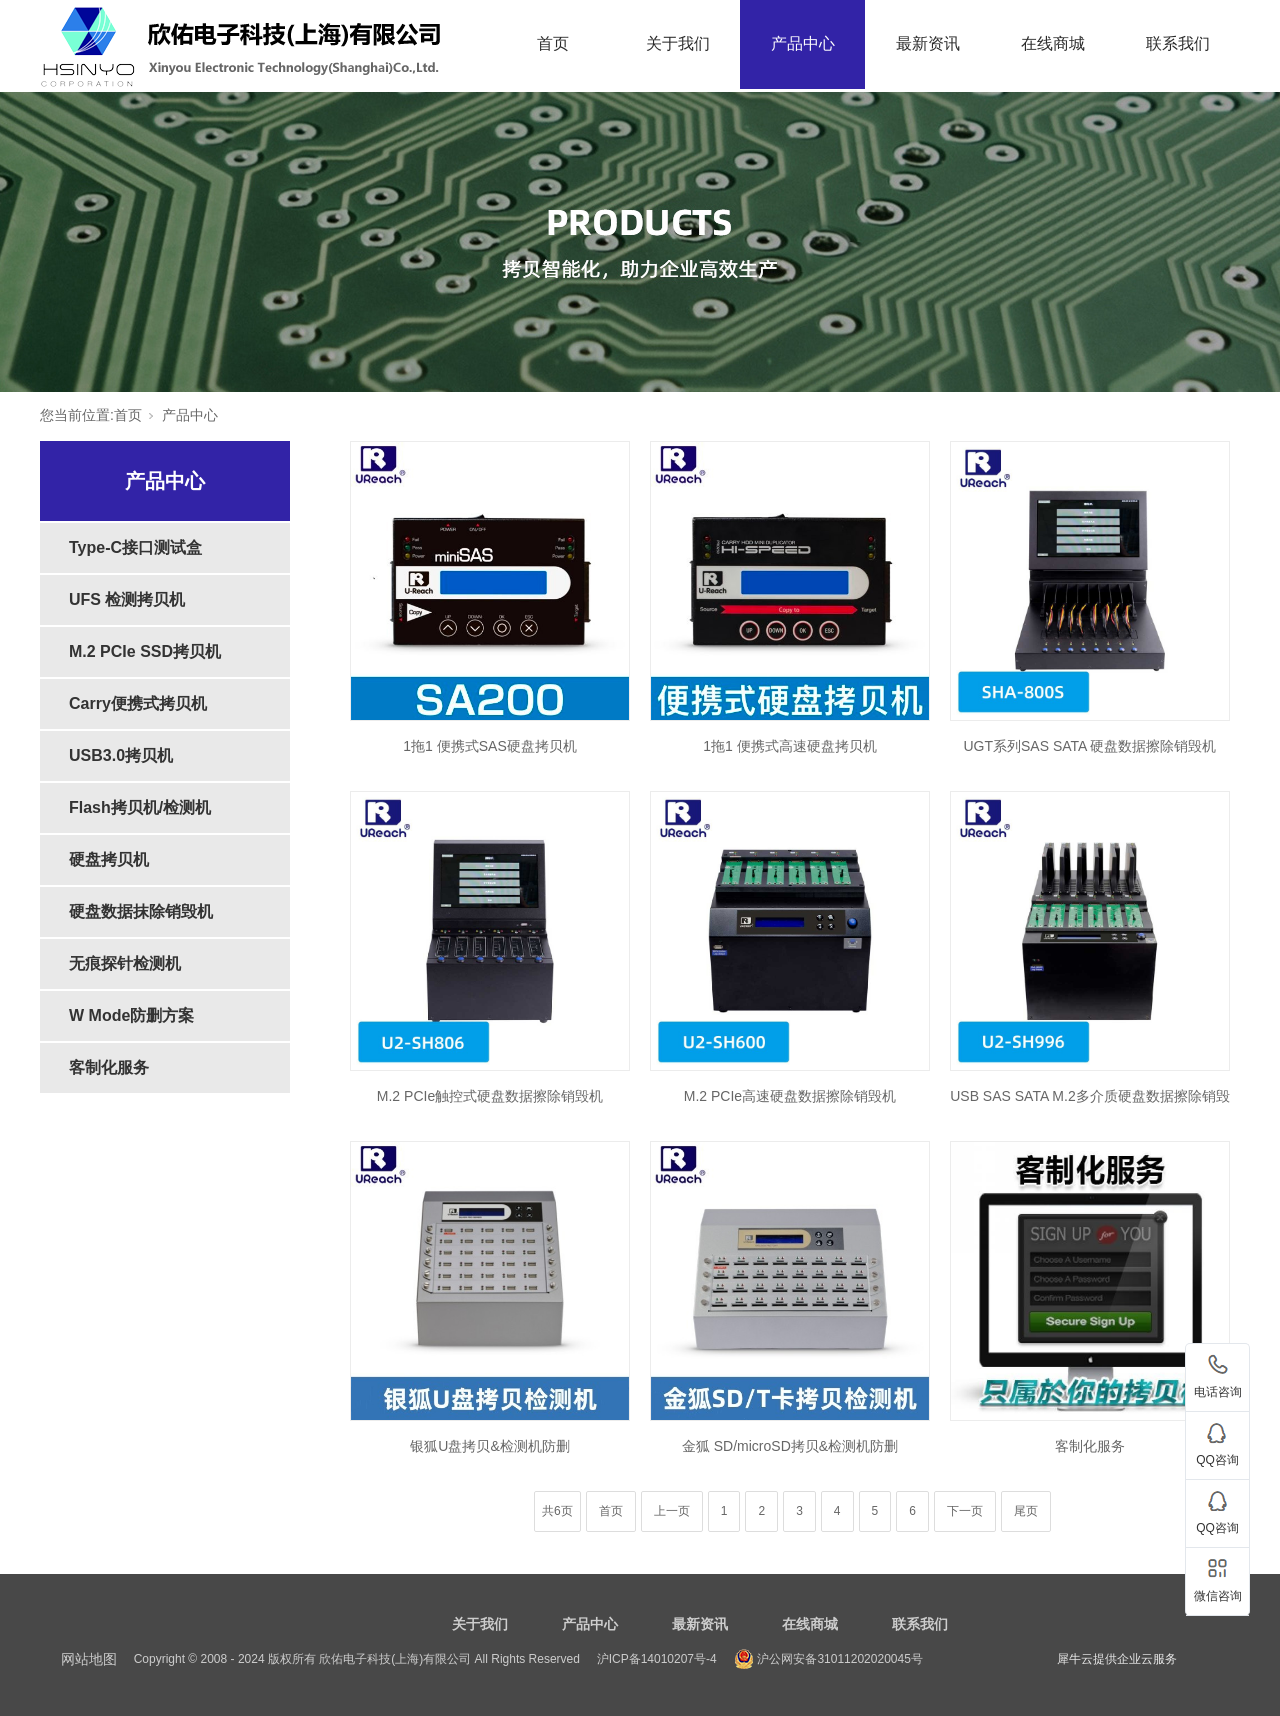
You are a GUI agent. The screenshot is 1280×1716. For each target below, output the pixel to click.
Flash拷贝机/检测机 (140, 807)
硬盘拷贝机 (109, 859)
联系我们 (1178, 43)
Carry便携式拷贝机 (138, 703)
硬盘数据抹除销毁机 (141, 911)
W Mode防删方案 (131, 1015)
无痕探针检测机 (125, 963)
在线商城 (1053, 43)
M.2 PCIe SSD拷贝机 (145, 651)
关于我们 (678, 43)
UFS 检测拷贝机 (127, 599)
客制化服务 (109, 1067)
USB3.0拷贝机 (121, 755)
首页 (553, 43)
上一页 (672, 1511)
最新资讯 (928, 43)
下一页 (965, 1511)
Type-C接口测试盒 (135, 547)
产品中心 (803, 43)
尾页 (1026, 1511)
